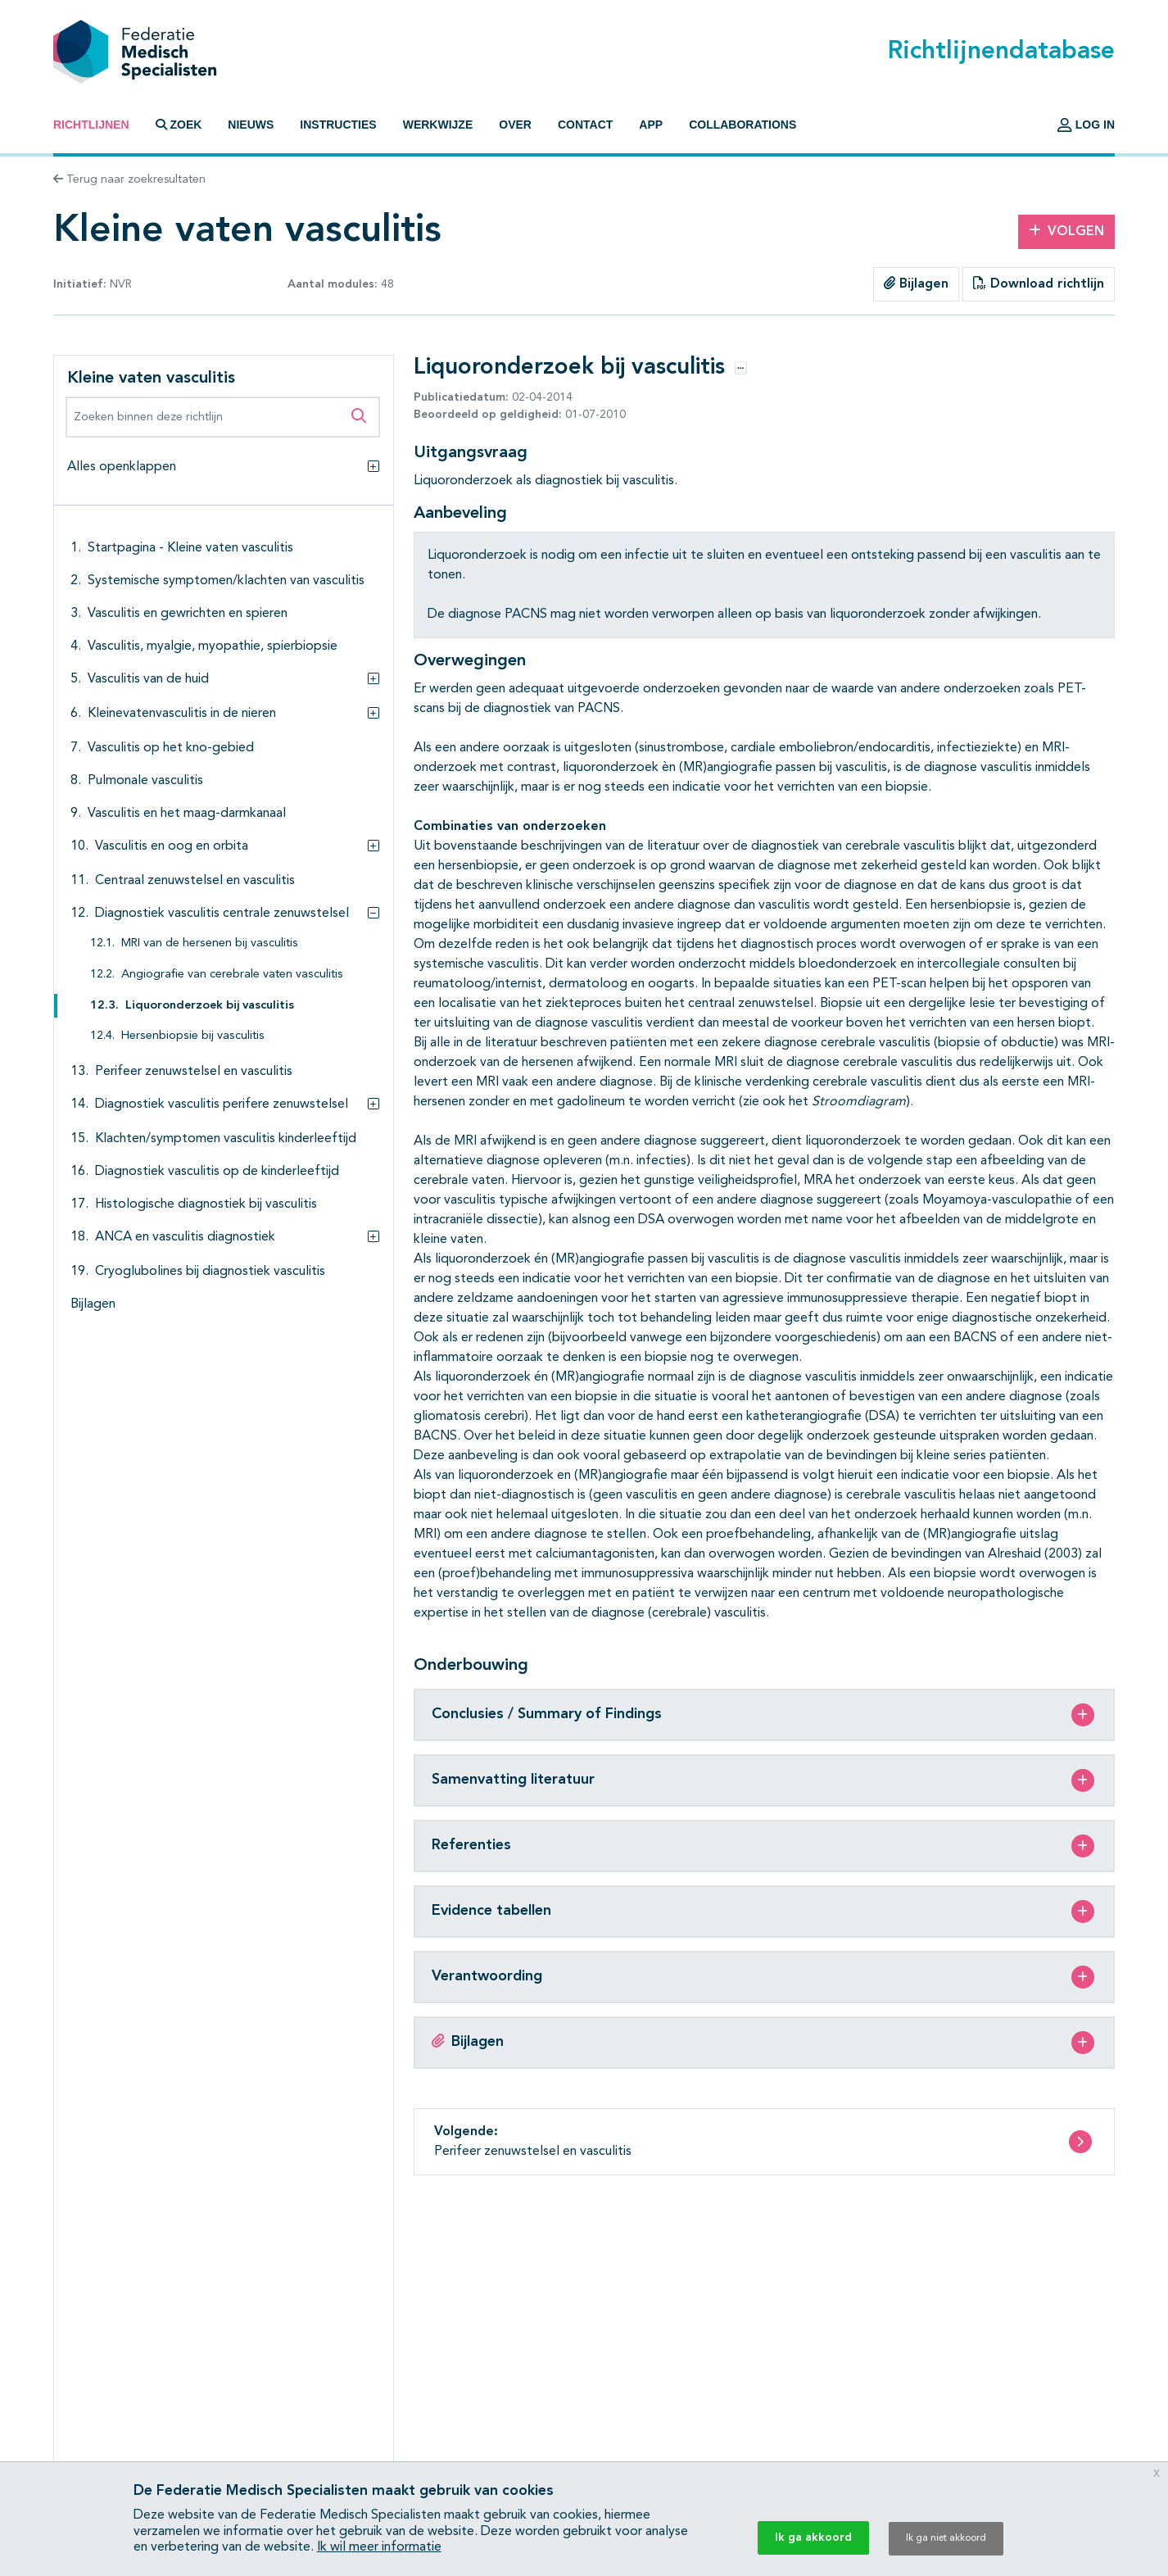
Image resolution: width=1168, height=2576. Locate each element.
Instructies (338, 124)
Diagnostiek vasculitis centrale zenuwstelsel (222, 913)
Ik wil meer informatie (379, 2547)
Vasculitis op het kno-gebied (171, 748)
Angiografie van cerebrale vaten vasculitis (232, 974)
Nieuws (251, 124)
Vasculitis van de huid (148, 679)
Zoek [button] (179, 124)
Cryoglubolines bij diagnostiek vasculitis (210, 1271)
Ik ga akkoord (813, 2537)
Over (515, 124)
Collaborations (742, 124)
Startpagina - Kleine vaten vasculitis (190, 548)
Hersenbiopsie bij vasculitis (193, 1036)
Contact (585, 124)
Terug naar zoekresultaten (129, 179)
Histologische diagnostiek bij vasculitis (206, 1204)
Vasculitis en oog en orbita (171, 846)
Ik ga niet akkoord (946, 2538)
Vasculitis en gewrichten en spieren (187, 613)
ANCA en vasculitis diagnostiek (185, 1237)
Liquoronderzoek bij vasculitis (209, 1006)
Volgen (1066, 231)
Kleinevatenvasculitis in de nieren (182, 713)
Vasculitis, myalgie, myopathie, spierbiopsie (212, 646)
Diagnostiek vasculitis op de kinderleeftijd (217, 1171)
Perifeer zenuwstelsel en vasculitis (193, 1071)
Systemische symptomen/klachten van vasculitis (226, 580)
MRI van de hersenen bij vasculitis (209, 943)
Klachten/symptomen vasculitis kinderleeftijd (225, 1138)
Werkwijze (438, 124)
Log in (1086, 124)
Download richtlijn (1038, 283)
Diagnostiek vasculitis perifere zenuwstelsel (221, 1104)
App (651, 124)
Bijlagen (916, 283)
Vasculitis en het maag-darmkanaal (187, 813)
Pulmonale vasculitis (145, 780)
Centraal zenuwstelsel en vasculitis (195, 880)
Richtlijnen (91, 124)
